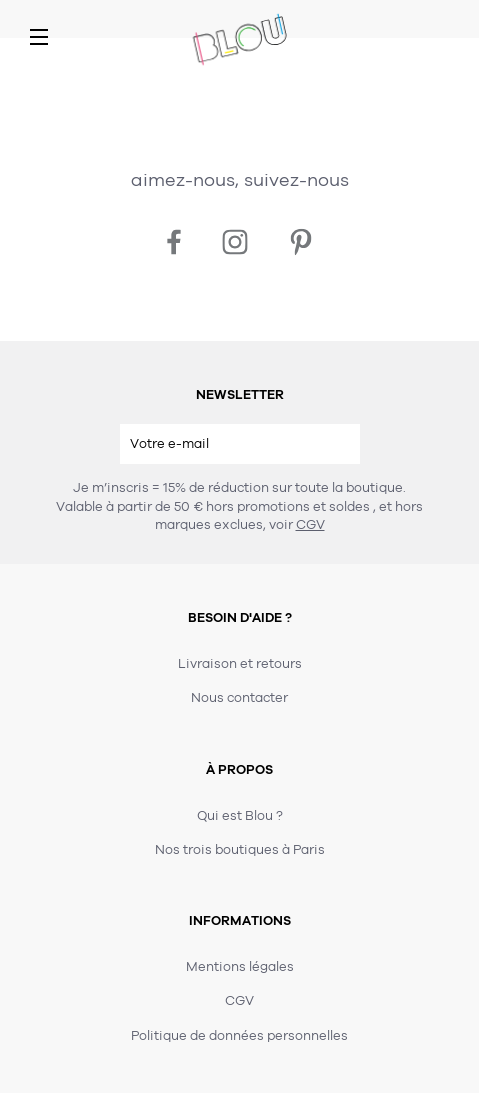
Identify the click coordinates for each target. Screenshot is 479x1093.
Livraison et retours (240, 664)
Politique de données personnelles (239, 1036)
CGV (310, 525)
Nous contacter (239, 698)
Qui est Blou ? (240, 816)
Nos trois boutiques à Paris (240, 850)
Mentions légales (240, 967)
